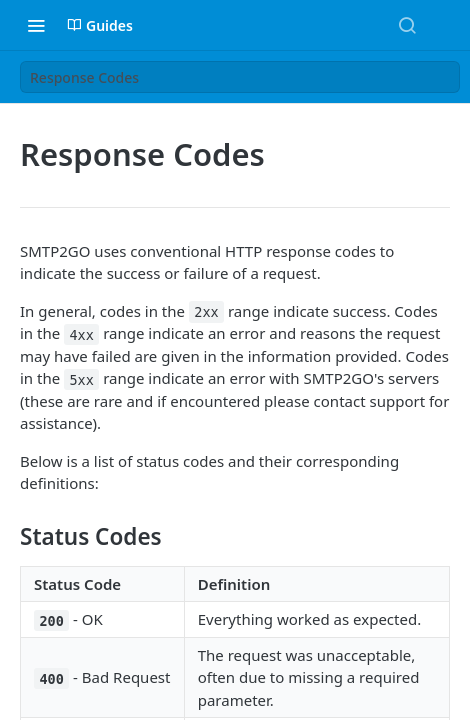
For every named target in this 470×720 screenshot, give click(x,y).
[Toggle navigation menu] (36, 25)
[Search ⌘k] (407, 25)
